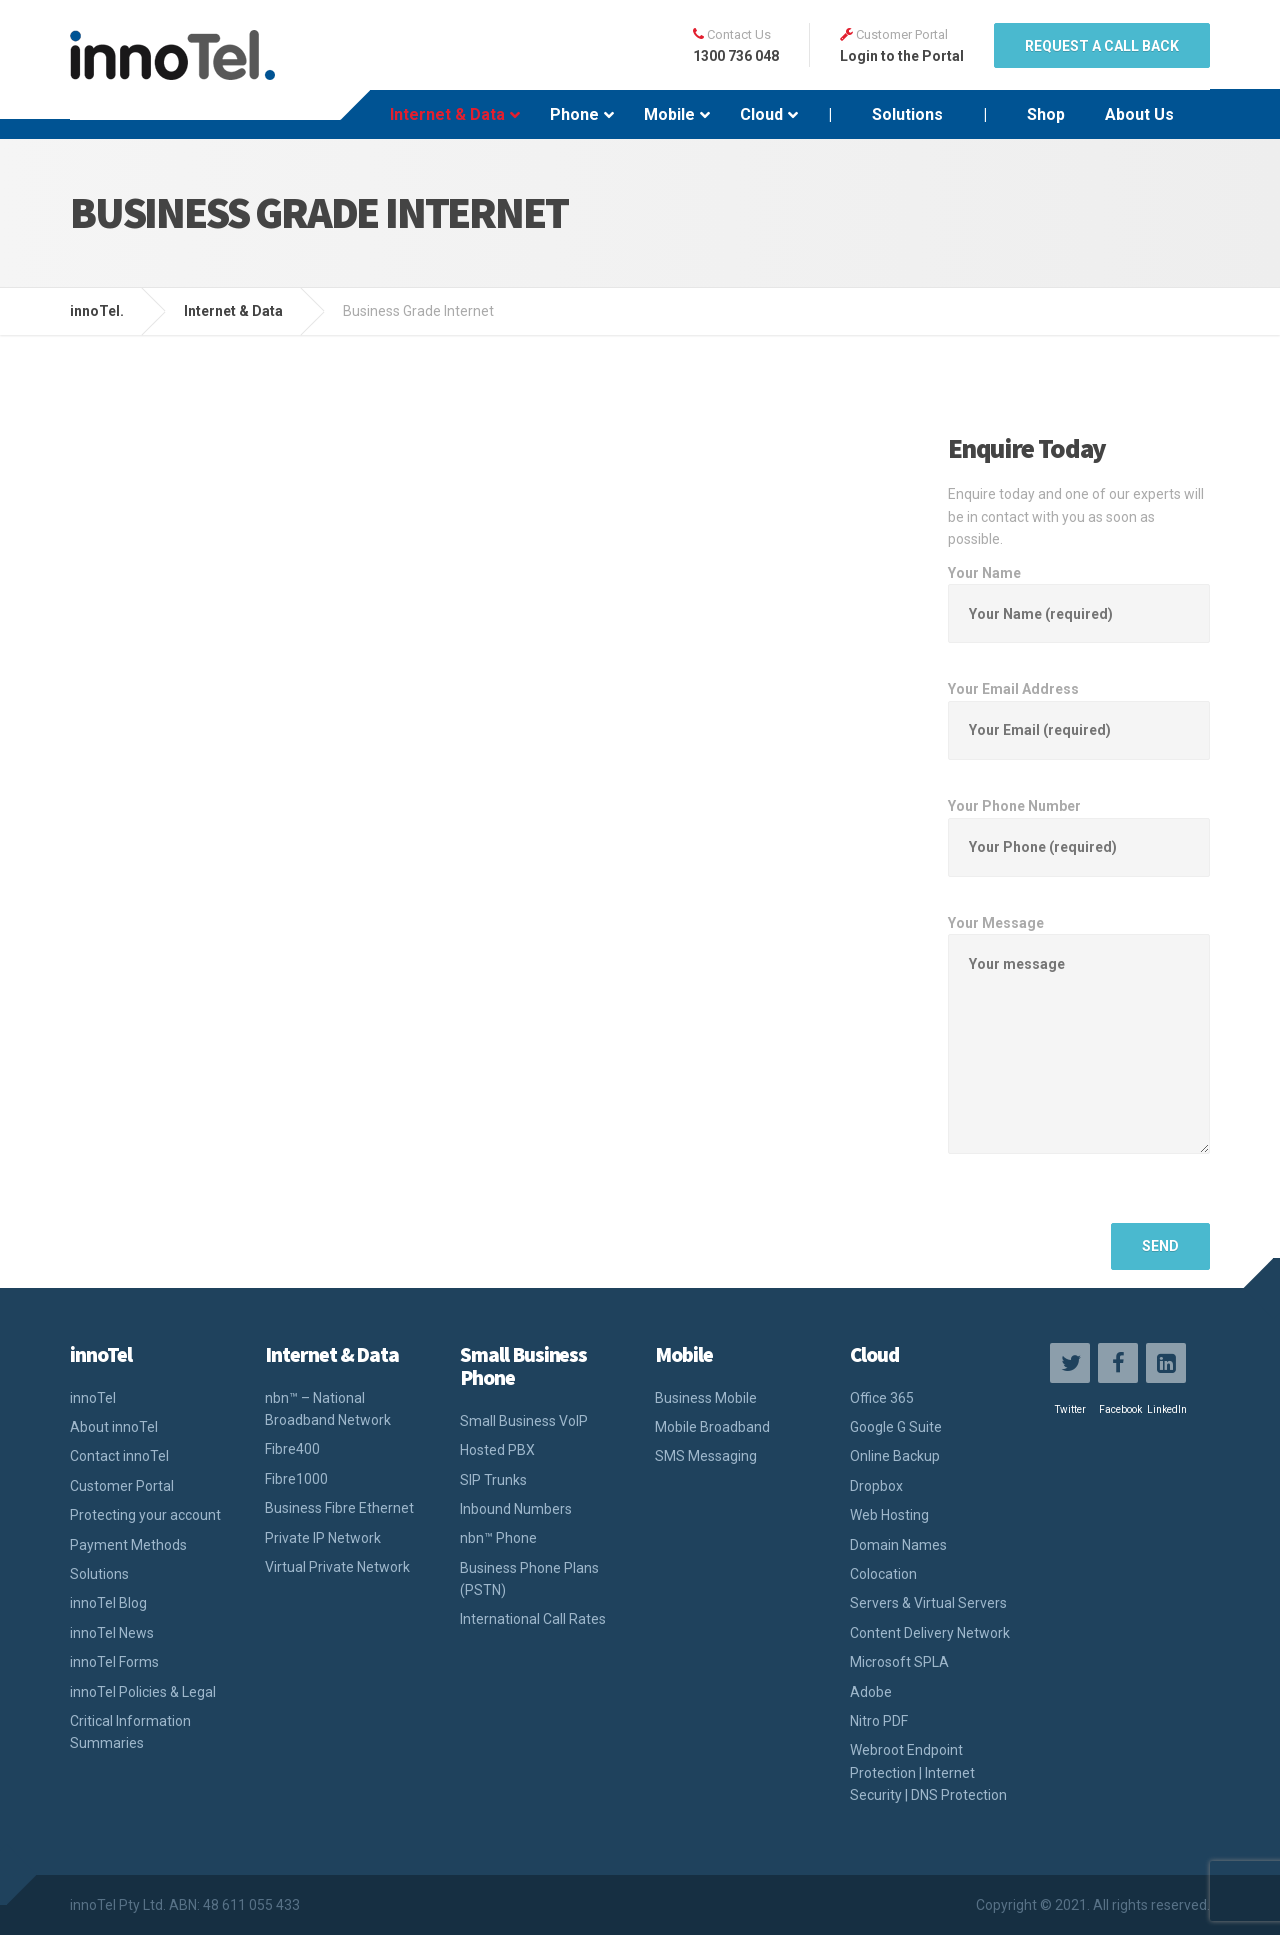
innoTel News (112, 1633)
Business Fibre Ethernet (339, 1508)
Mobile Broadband (712, 1427)
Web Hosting (889, 1515)
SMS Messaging (706, 1456)
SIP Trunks (493, 1480)
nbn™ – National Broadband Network (328, 1409)
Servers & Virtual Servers (928, 1603)
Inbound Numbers (516, 1509)
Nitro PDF (879, 1721)
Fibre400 (292, 1449)
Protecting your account (145, 1515)
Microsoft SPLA (899, 1662)
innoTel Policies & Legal (143, 1692)
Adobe (871, 1692)
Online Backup (895, 1456)
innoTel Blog (108, 1603)
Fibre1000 (296, 1479)
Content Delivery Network (930, 1633)
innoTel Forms (114, 1662)
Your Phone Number (1079, 826)
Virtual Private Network (337, 1567)
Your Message (1079, 1051)
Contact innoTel (119, 1456)
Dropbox (876, 1486)
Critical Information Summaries (130, 1732)
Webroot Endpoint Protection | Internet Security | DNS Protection (928, 1772)
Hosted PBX (497, 1450)
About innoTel (114, 1427)
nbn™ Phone (498, 1538)
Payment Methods (128, 1545)
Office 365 (882, 1398)
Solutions (99, 1574)
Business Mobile (706, 1398)
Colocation (883, 1574)
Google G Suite (896, 1427)
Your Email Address (1079, 709)
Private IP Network (323, 1538)
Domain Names (898, 1545)
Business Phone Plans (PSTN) (529, 1579)
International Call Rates (533, 1619)
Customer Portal (122, 1486)
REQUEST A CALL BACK (1102, 46)
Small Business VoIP (524, 1421)
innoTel (93, 1398)
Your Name (1079, 593)
